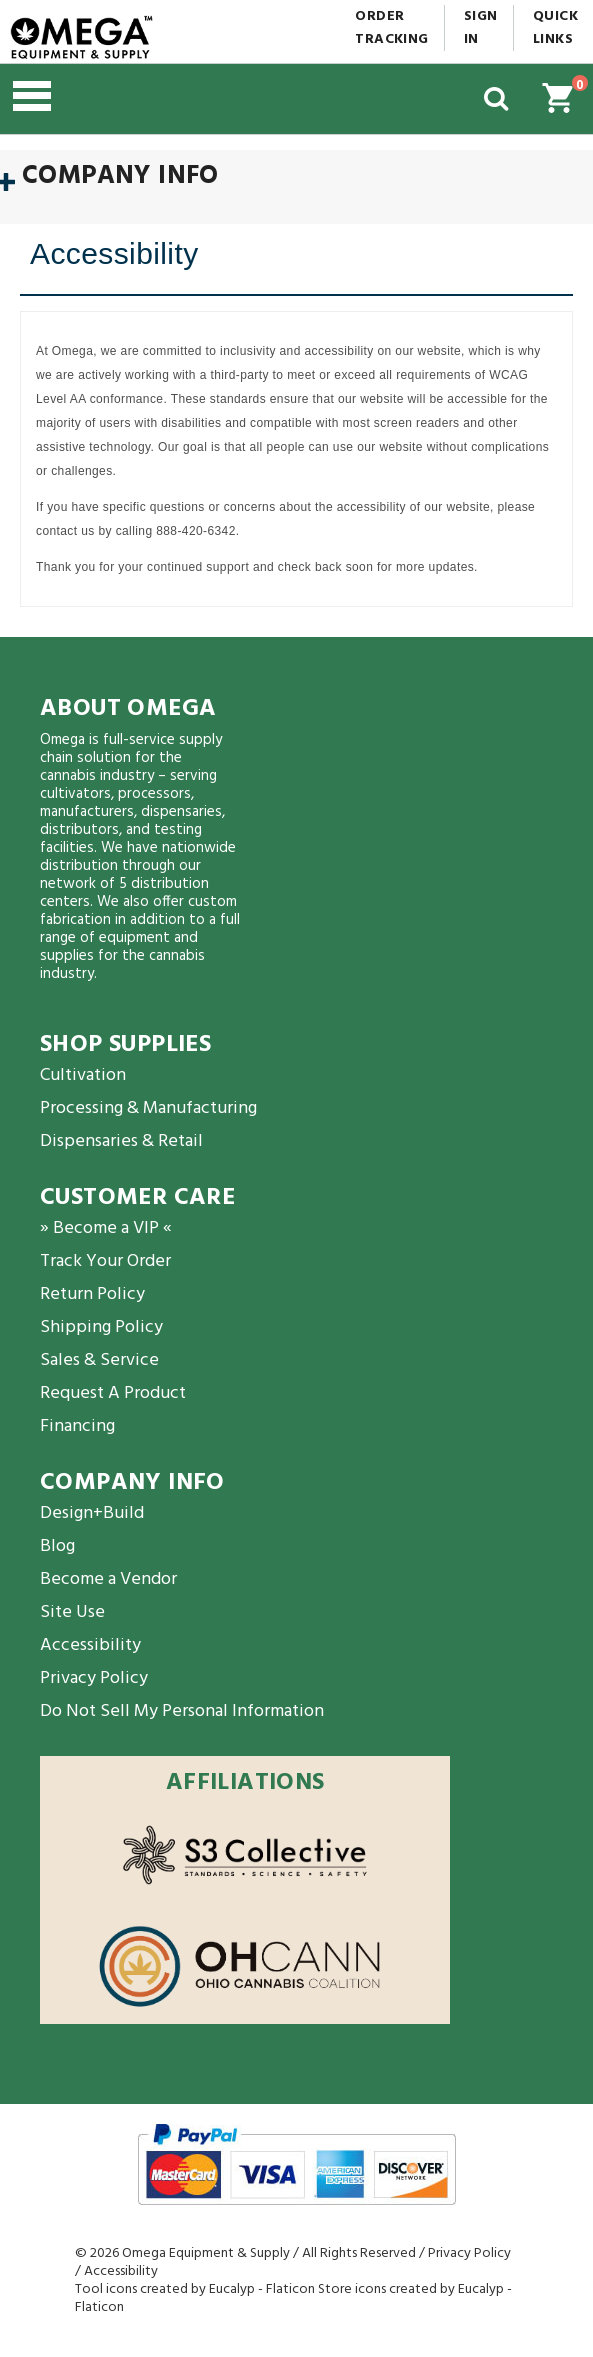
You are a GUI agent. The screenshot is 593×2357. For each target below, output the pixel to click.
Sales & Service (99, 1360)
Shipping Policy (101, 1327)
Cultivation (83, 1075)
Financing (77, 1426)
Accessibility (90, 1645)
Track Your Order (105, 1261)
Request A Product (113, 1393)
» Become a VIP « (106, 1228)
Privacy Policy (94, 1678)
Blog (57, 1546)
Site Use (72, 1612)
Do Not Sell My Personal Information (182, 1711)
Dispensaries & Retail (121, 1141)
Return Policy (92, 1294)
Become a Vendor (108, 1579)
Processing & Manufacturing (148, 1108)
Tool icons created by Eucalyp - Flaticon (195, 2289)
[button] (114, 99)
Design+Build (92, 1513)
